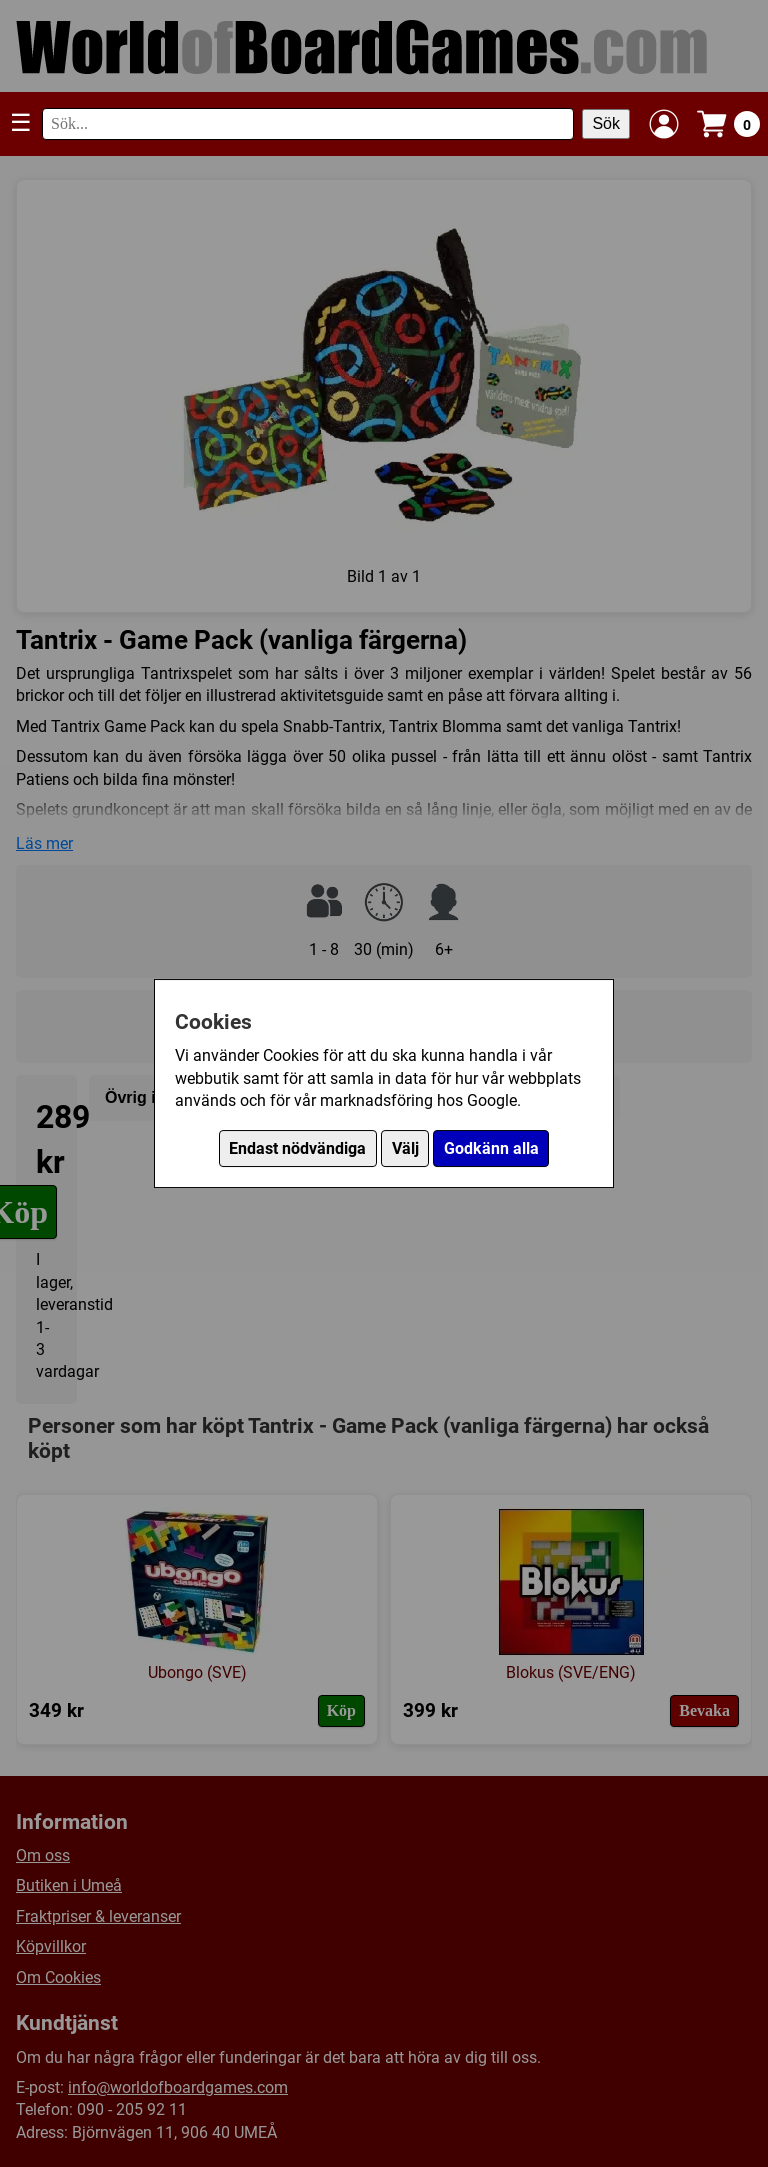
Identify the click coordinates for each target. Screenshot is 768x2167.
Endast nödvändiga (297, 1148)
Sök (606, 123)
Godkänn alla (491, 1148)
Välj (405, 1148)
